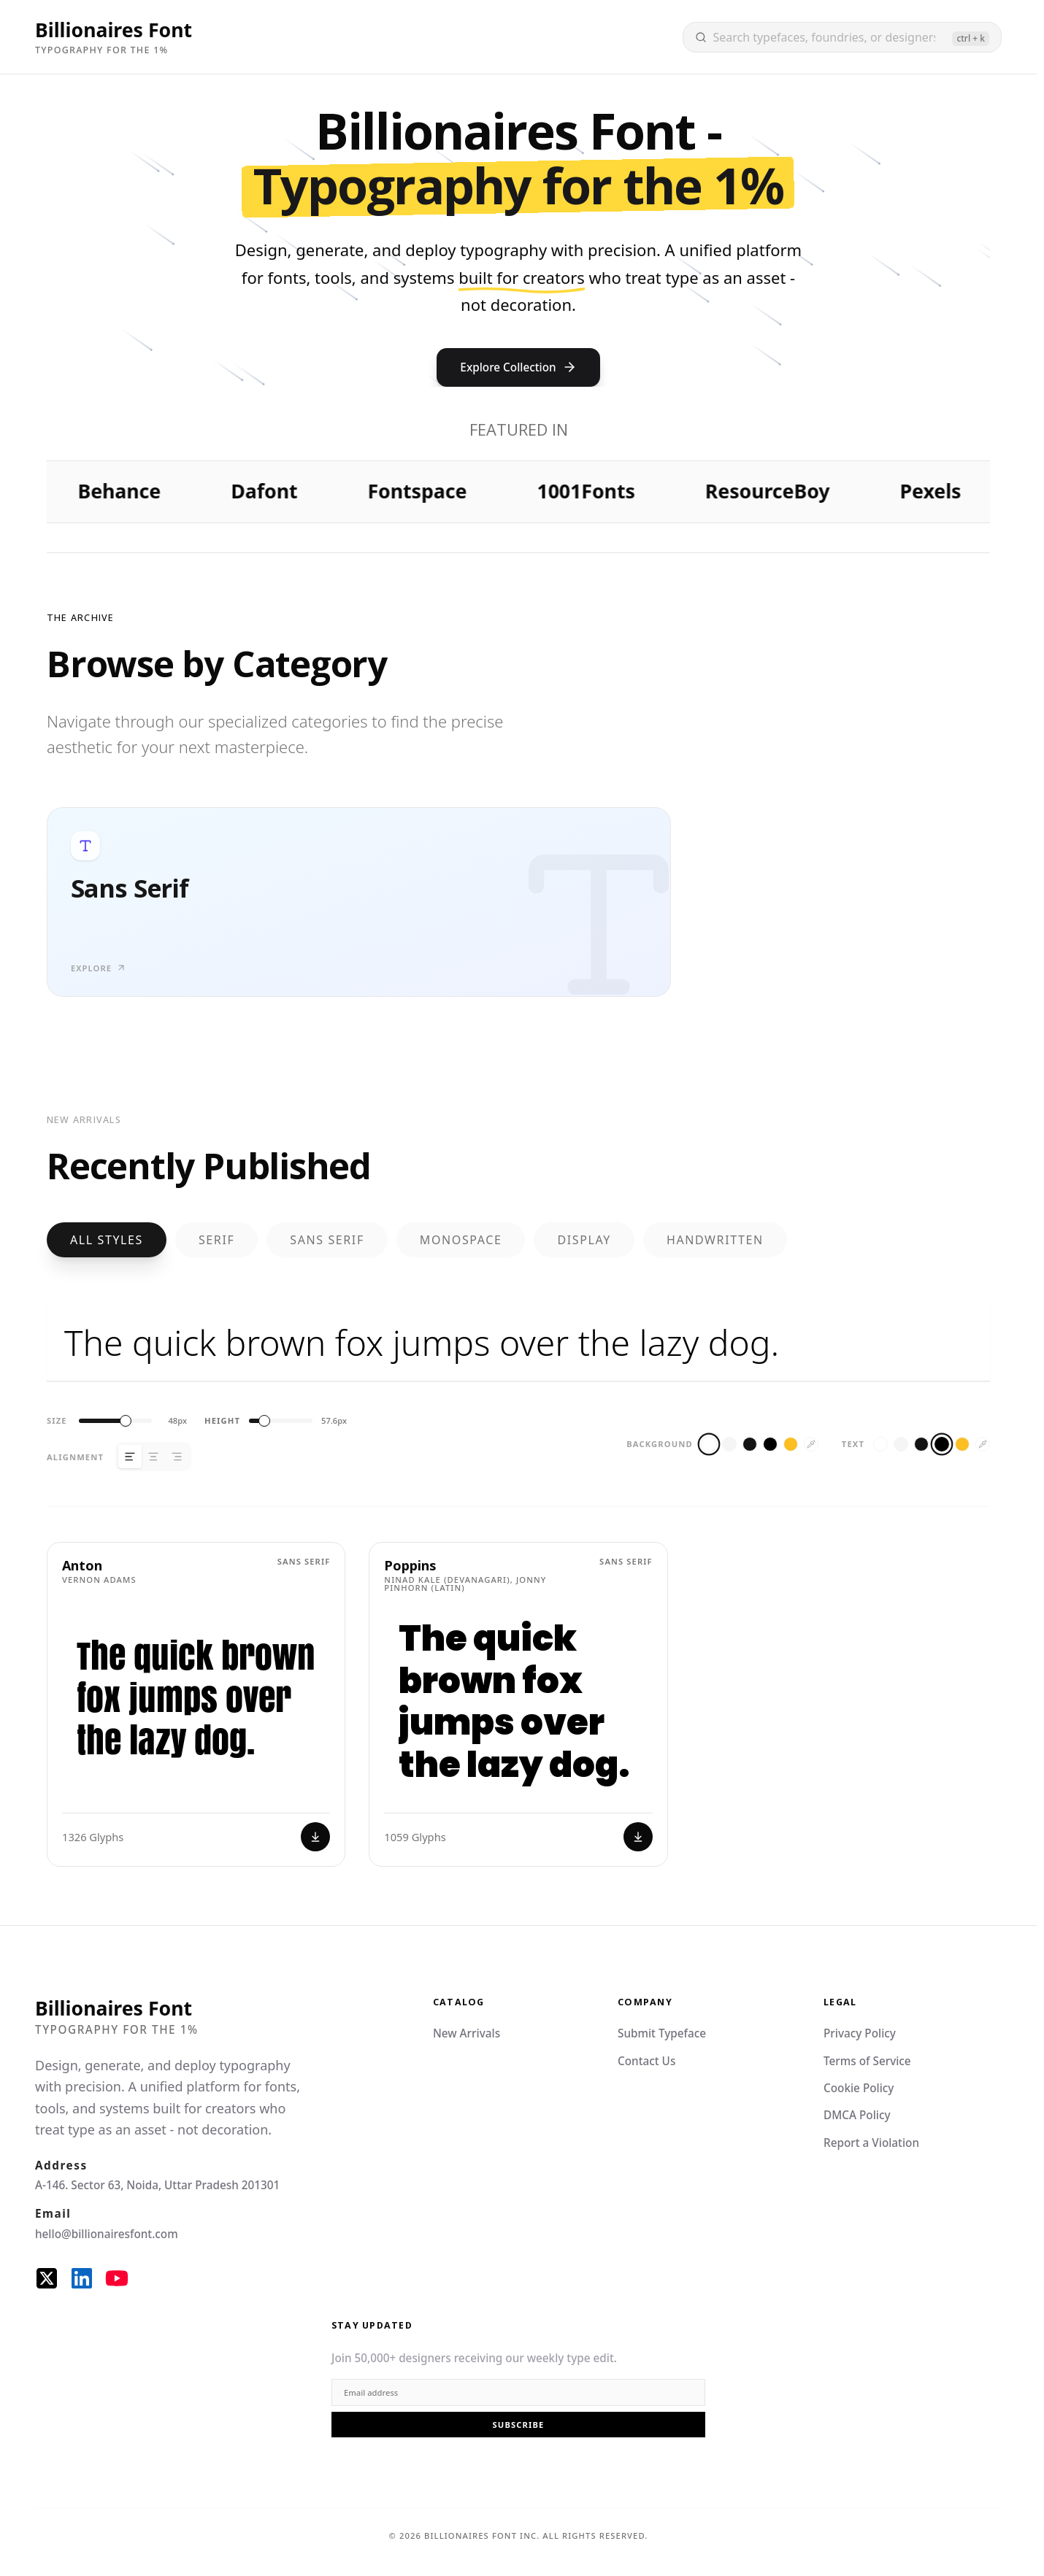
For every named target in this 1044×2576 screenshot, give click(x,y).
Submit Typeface (662, 2033)
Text (853, 1444)
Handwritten (715, 1240)
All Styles (106, 1240)
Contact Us (646, 2061)
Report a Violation (871, 2142)
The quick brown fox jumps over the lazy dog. (518, 1343)
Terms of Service (867, 2061)
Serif (216, 1240)
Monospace (461, 1240)
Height (222, 1420)
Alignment (75, 1457)
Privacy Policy (860, 2033)
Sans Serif (327, 1240)
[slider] (125, 1421)
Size (57, 1420)
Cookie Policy (859, 2088)
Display (583, 1240)
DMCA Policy (857, 2115)
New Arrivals (466, 2033)
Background (659, 1444)
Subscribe (519, 2424)
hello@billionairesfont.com (106, 2233)
